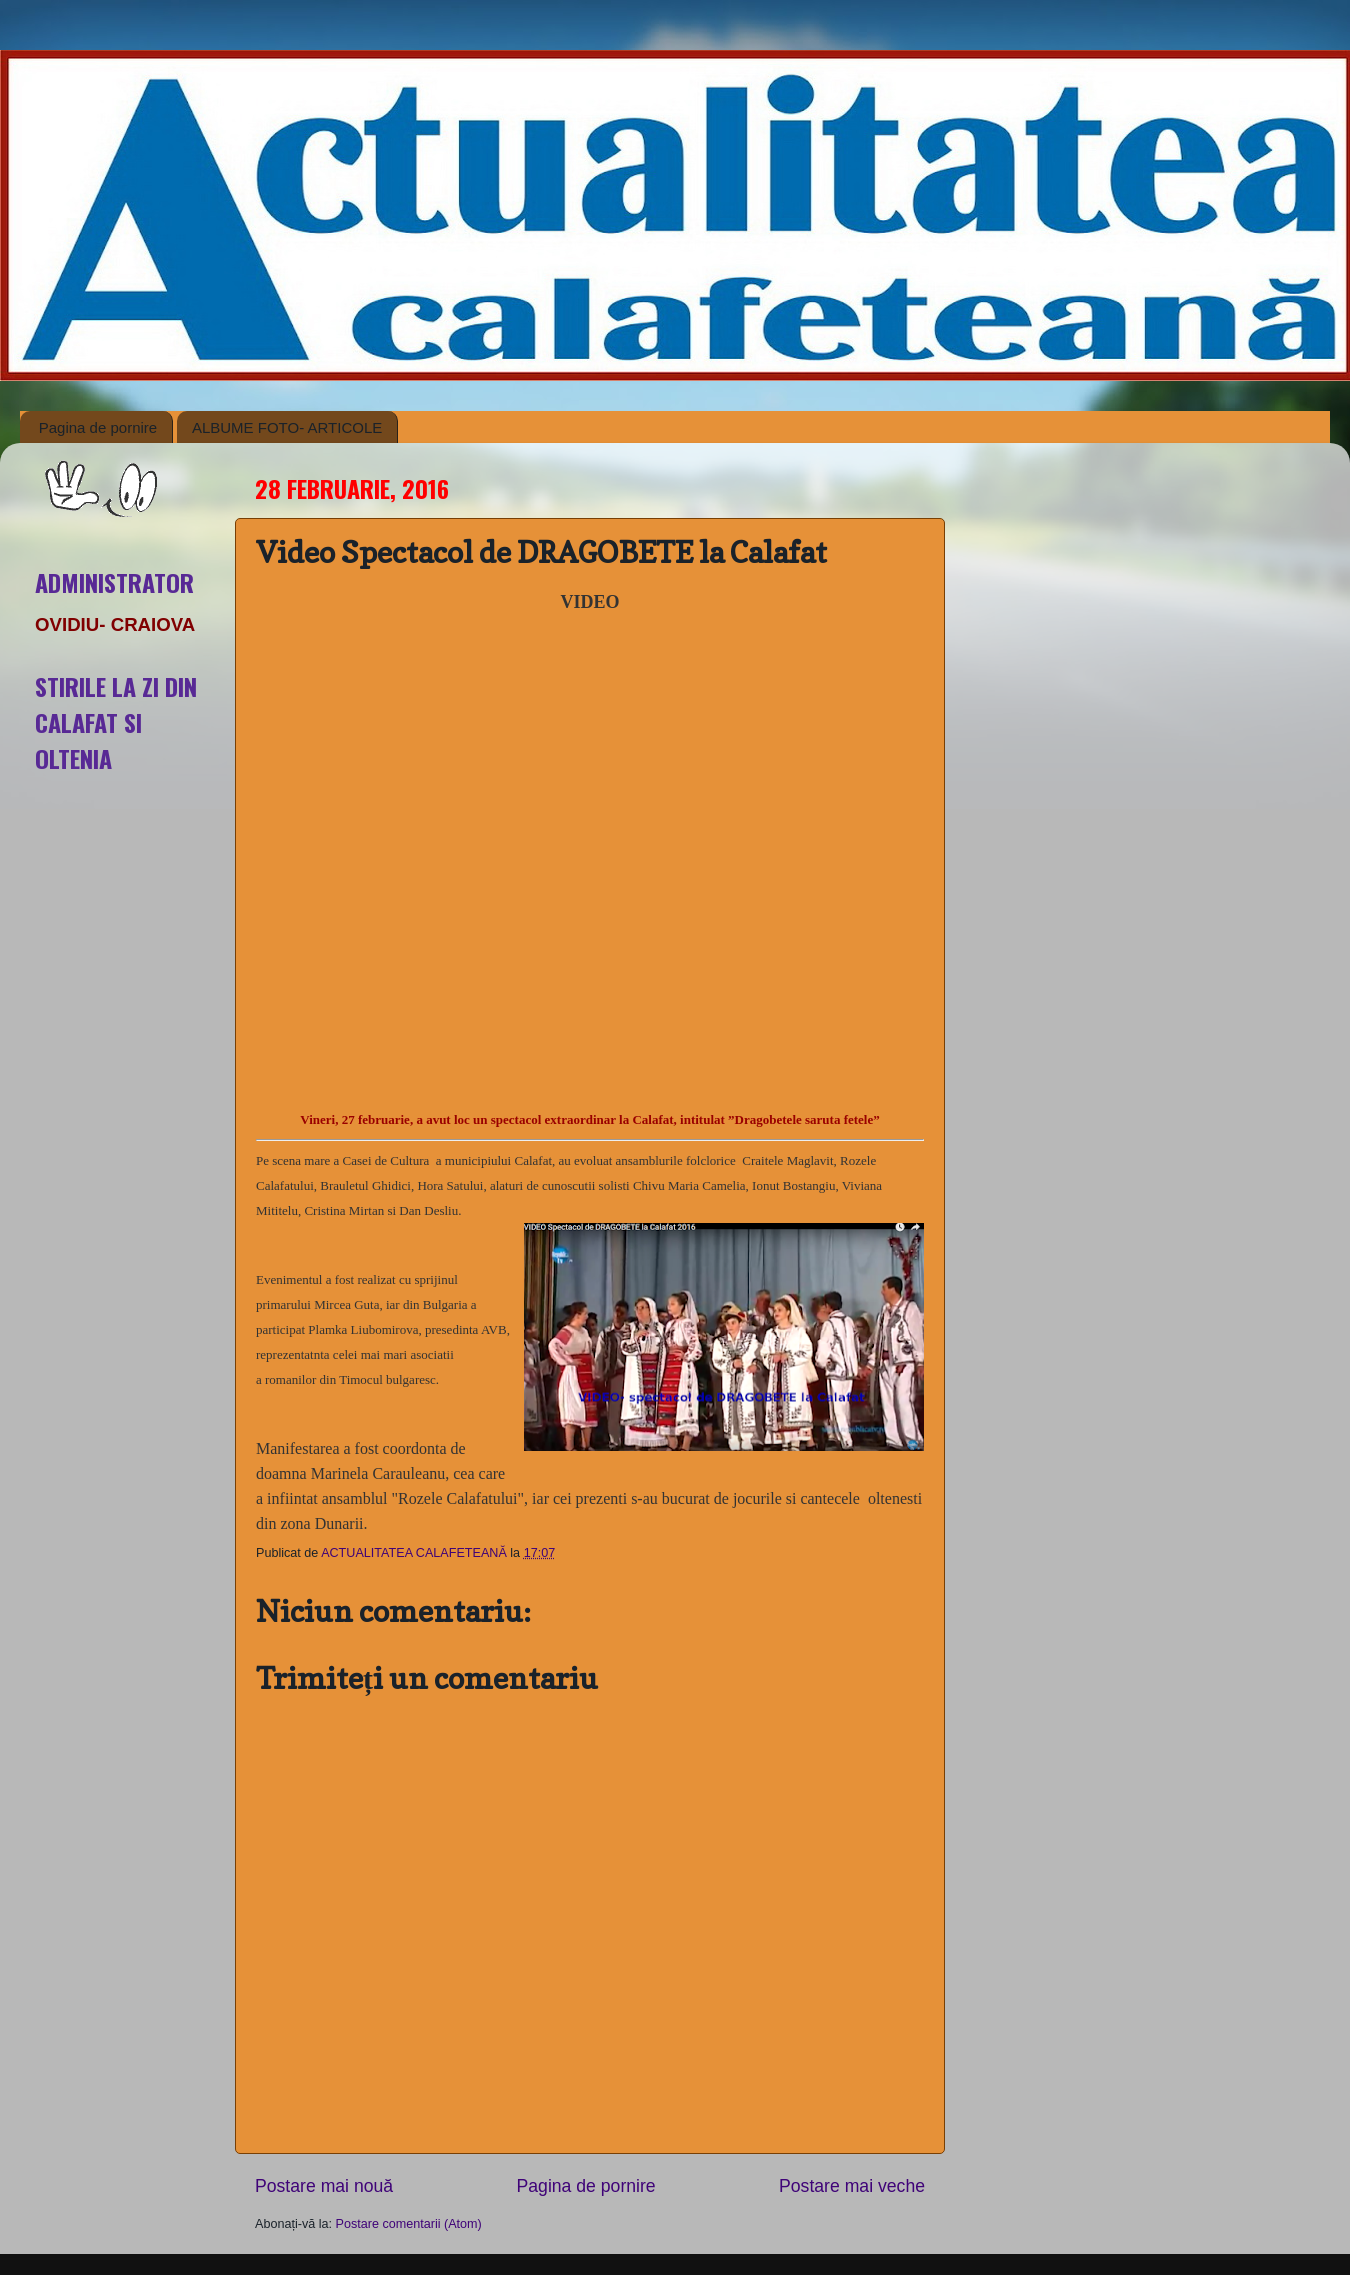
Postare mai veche (852, 2186)
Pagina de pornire (98, 427)
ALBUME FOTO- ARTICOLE (287, 427)
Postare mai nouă (324, 2186)
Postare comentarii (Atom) (409, 2224)
